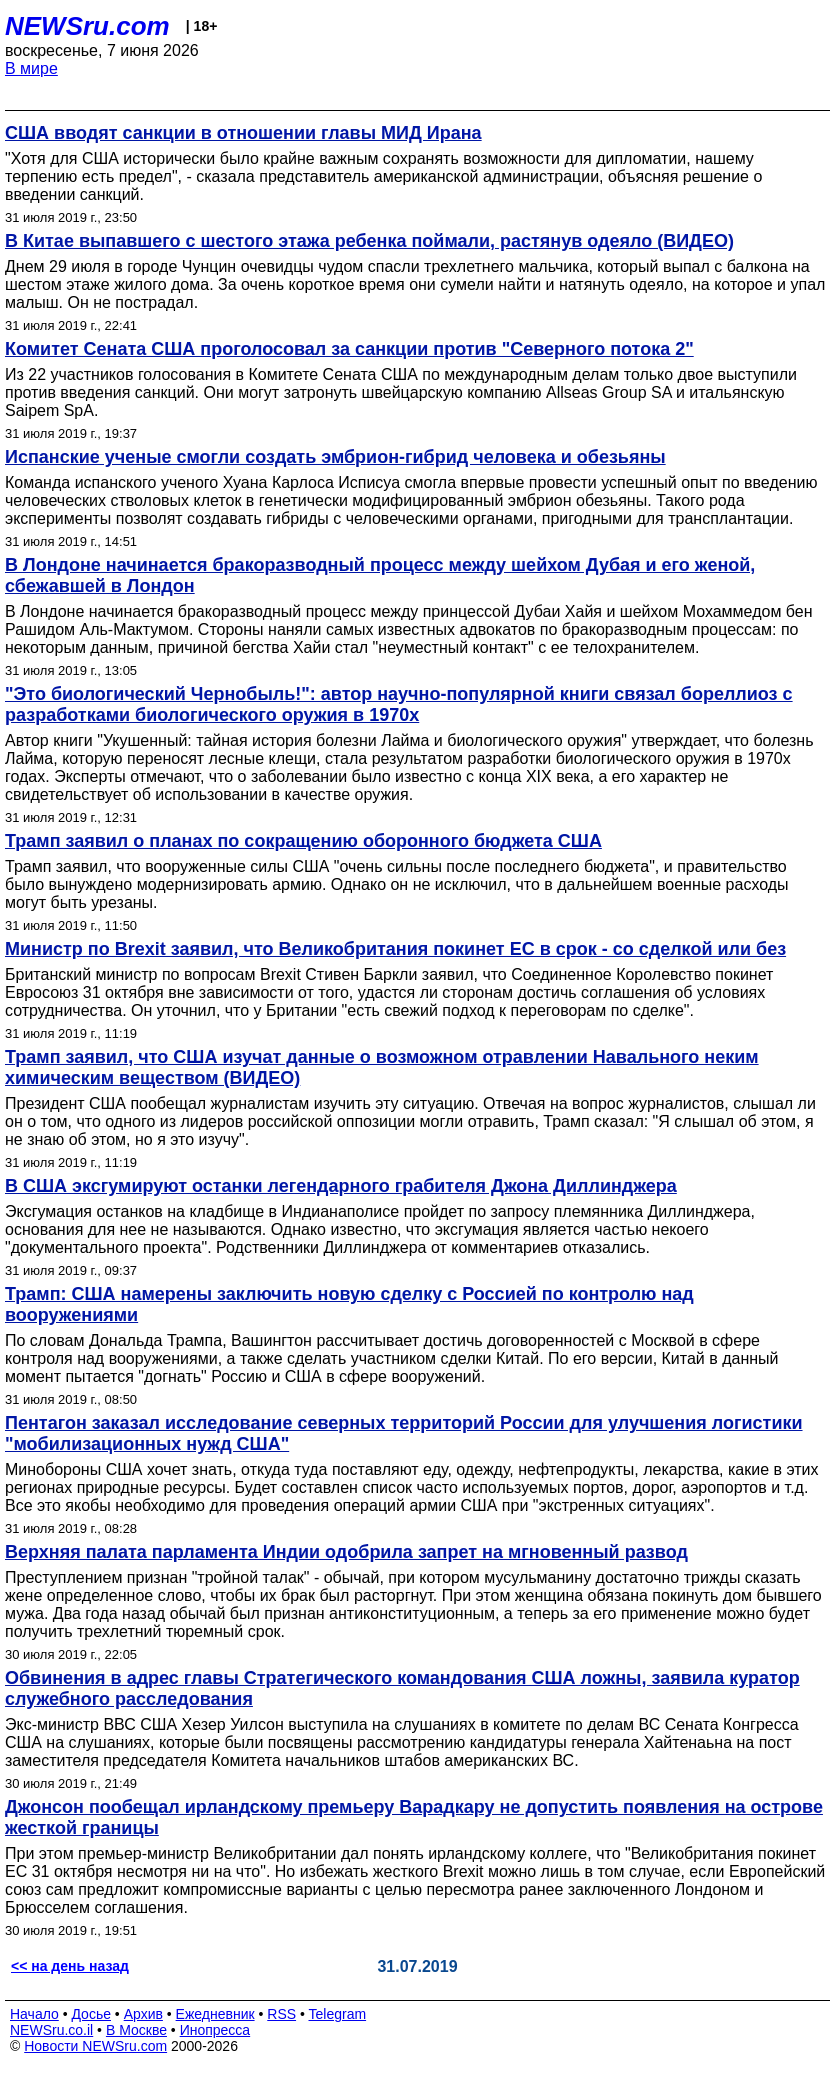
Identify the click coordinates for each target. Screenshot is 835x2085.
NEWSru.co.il (51, 2030)
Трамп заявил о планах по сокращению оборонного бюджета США (303, 841)
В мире (31, 68)
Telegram (338, 2014)
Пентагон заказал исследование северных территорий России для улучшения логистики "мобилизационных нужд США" (404, 1433)
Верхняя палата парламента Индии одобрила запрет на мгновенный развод (346, 1552)
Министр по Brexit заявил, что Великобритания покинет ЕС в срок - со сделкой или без (395, 949)
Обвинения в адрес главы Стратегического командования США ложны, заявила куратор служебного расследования (402, 1688)
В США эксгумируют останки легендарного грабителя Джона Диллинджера (341, 1186)
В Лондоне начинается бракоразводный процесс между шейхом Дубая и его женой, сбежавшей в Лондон (380, 575)
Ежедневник (215, 2014)
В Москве (136, 2030)
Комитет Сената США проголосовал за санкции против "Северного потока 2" (349, 349)
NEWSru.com (87, 26)
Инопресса (215, 2030)
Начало (34, 2014)
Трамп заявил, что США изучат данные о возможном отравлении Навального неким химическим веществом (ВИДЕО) (382, 1067)
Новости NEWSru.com (95, 2046)
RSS (281, 2014)
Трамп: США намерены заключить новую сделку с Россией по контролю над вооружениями (349, 1304)
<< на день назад (70, 1966)
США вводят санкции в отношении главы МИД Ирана (243, 133)
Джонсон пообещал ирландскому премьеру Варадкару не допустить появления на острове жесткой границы (414, 1817)
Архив (143, 2014)
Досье (91, 2014)
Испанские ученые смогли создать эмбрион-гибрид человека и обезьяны (335, 457)
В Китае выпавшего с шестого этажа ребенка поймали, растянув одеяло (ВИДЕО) (369, 241)
